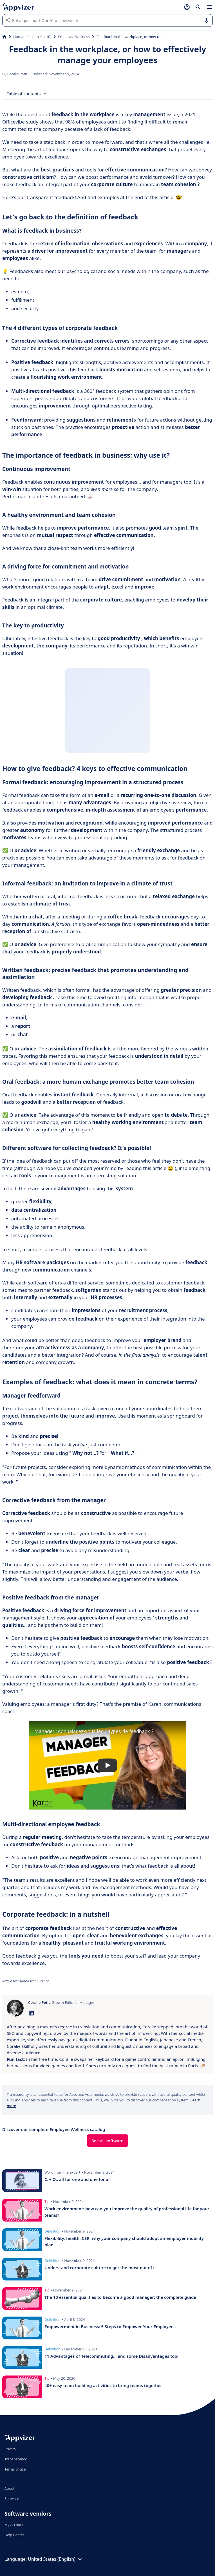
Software (12, 2498)
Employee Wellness (74, 36)
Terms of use (15, 2469)
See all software (108, 2140)
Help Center (14, 2534)
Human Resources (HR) (32, 36)
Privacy (10, 2448)
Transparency (16, 2459)
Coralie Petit (17, 73)
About (10, 2488)
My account (14, 2524)
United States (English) (55, 2559)
